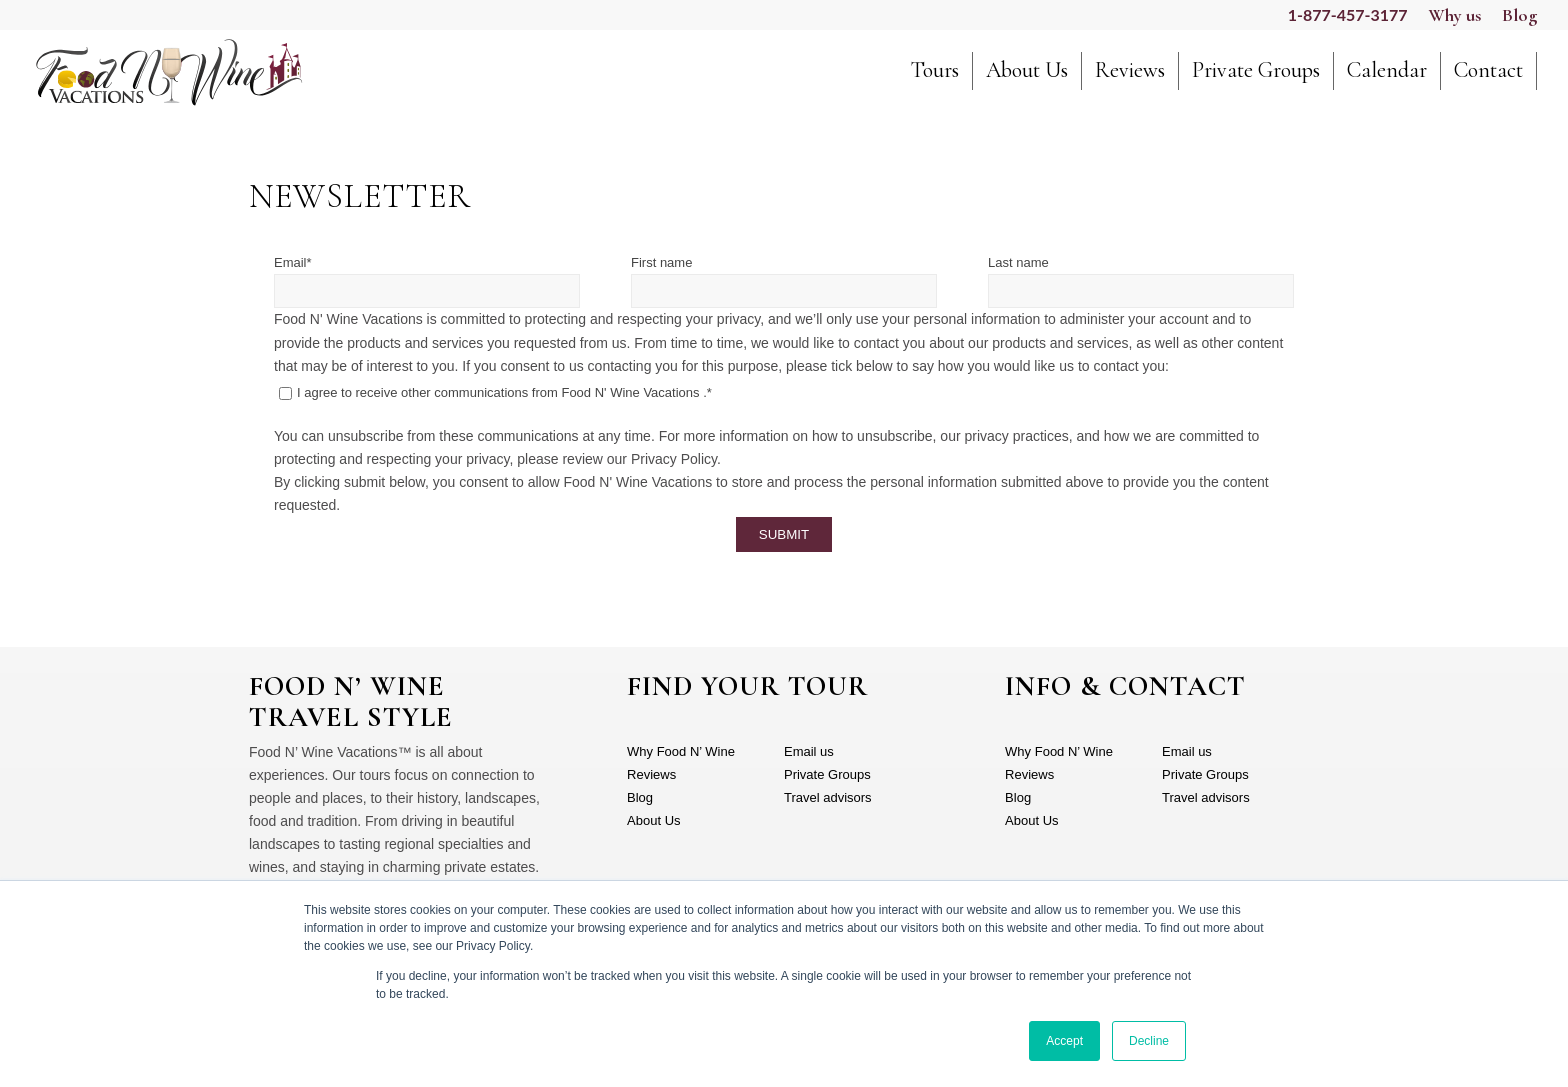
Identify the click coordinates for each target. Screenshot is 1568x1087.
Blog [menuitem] (640, 797)
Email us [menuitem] (809, 751)
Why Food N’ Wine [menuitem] (681, 751)
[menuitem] (935, 80)
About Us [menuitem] (653, 820)
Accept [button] (1064, 1041)
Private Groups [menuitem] (827, 774)
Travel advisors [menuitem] (828, 797)
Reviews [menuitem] (651, 774)
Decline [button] (1149, 1041)
